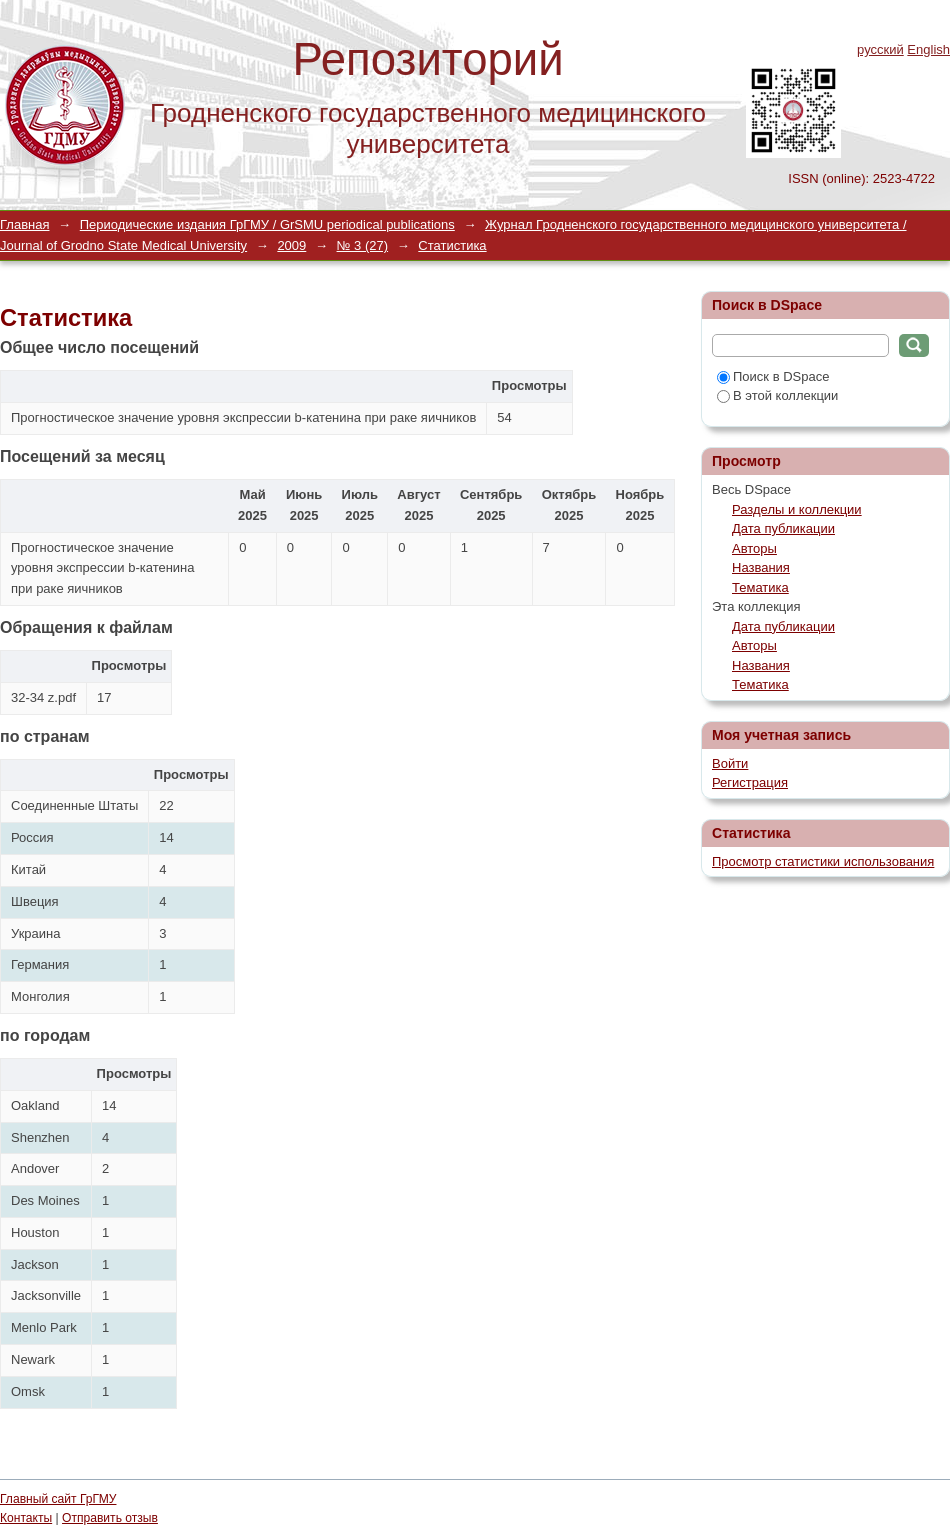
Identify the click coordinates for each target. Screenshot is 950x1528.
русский (880, 49)
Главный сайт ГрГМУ (58, 1499)
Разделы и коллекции (797, 509)
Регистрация (750, 782)
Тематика (760, 587)
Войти (730, 763)
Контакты (26, 1518)
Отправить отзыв (110, 1518)
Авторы (754, 548)
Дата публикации (783, 528)
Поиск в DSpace (773, 376)
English (928, 49)
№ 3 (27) (363, 245)
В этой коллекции (777, 395)
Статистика (452, 245)
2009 (291, 245)
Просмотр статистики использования (823, 861)
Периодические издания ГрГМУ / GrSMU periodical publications (267, 224)
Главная (24, 224)
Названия (761, 567)
